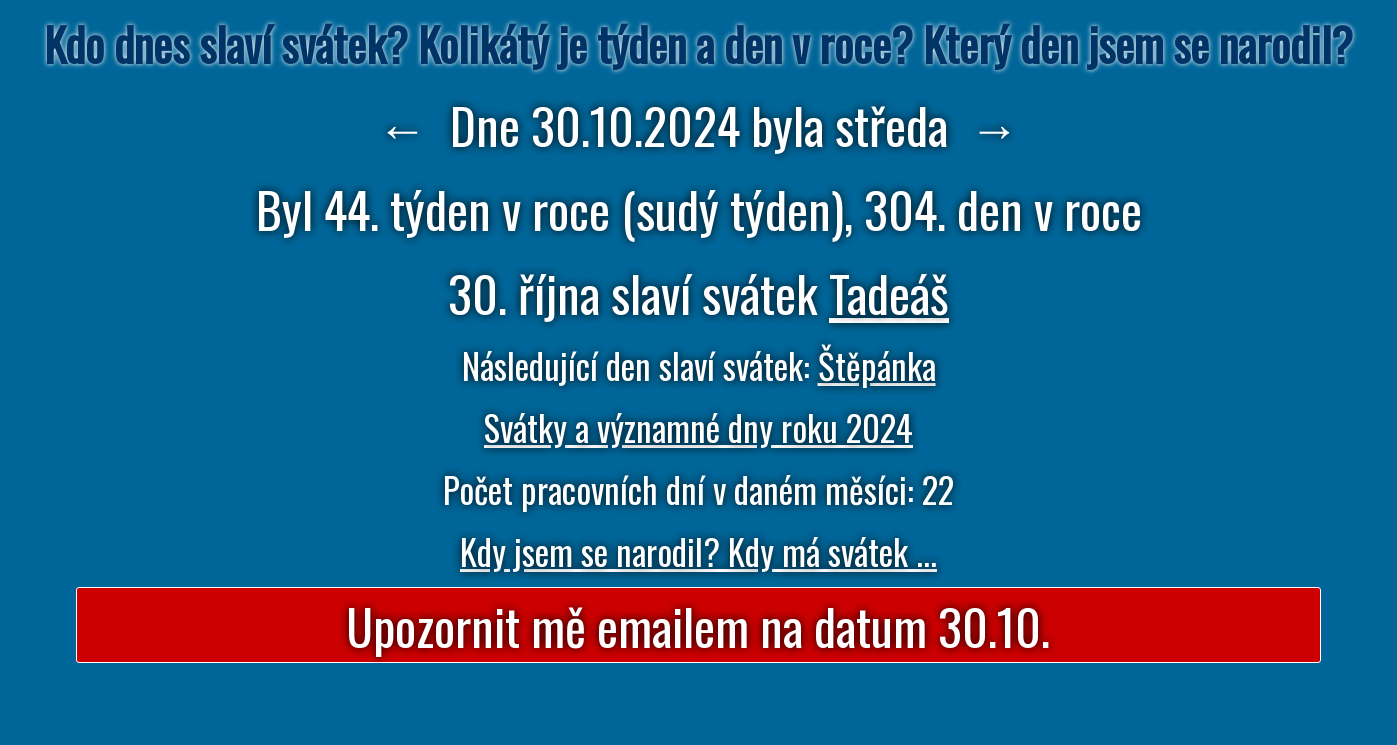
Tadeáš (889, 292)
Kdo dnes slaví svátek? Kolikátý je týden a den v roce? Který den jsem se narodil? (698, 43)
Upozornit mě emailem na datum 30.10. (698, 625)
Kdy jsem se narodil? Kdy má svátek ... (698, 551)
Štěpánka (877, 365)
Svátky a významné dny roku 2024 (698, 427)
